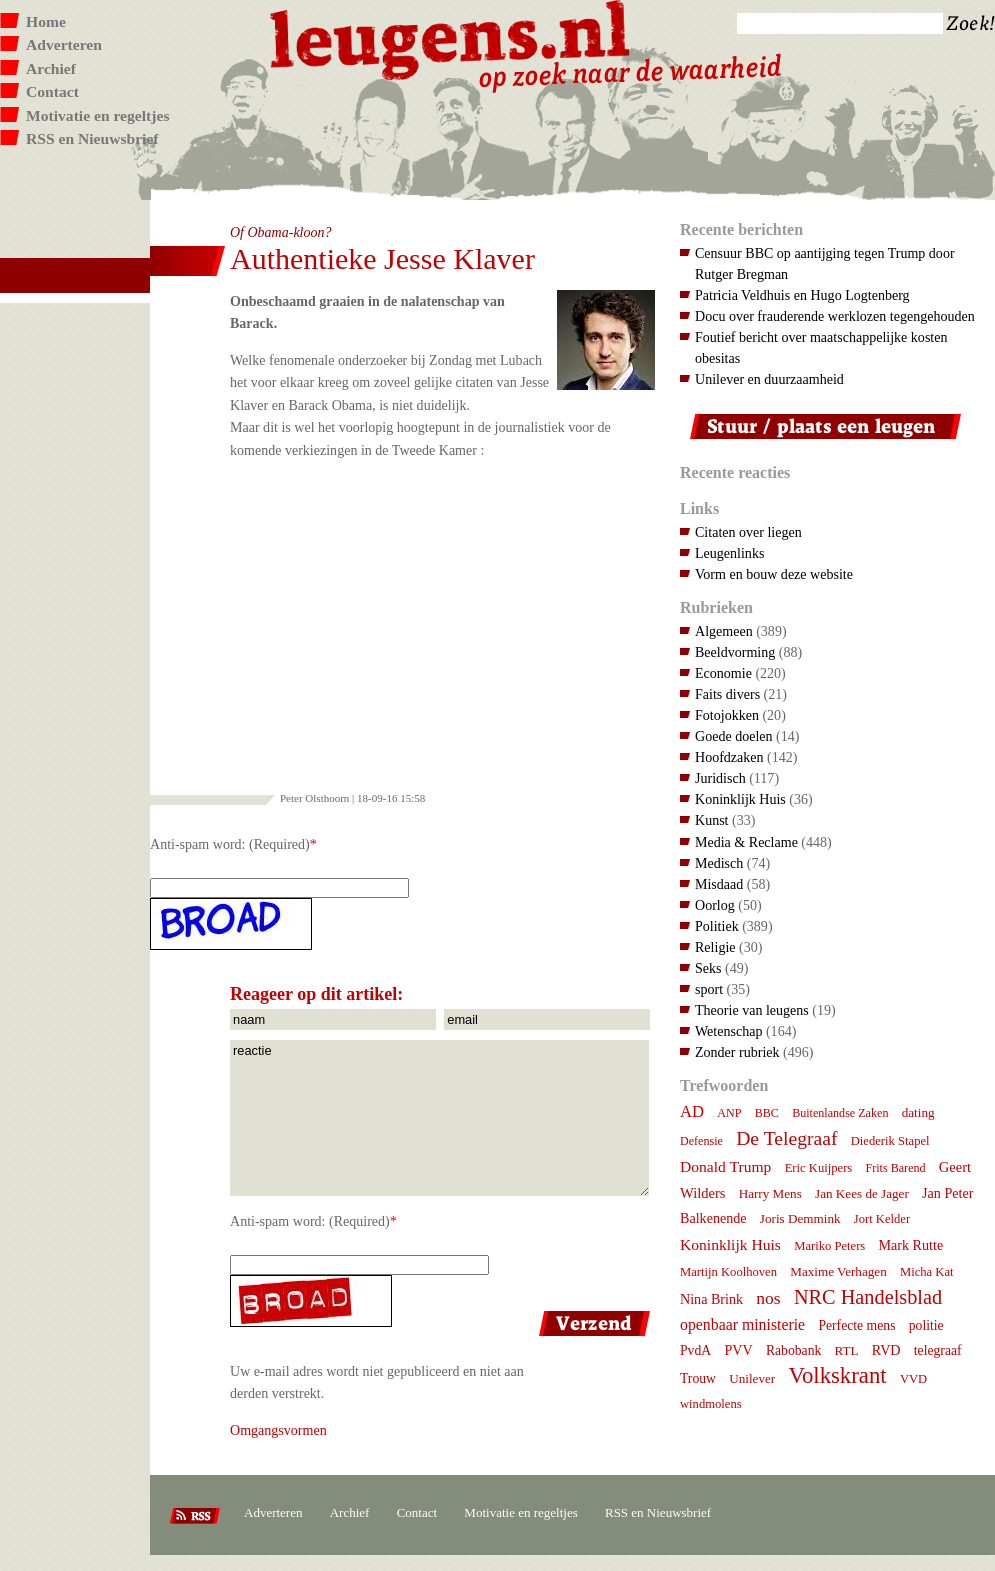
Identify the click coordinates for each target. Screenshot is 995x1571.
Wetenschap (728, 1031)
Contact (52, 91)
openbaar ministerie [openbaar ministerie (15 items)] (742, 1324)
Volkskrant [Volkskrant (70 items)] (837, 1375)
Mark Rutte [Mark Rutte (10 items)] (911, 1245)
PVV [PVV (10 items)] (738, 1350)
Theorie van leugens (752, 1010)
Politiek (717, 926)
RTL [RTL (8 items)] (847, 1350)
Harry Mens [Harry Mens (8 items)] (770, 1193)
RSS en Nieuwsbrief (92, 138)
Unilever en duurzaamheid (769, 379)
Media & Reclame (746, 842)
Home (46, 21)
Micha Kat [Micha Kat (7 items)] (927, 1272)
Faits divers (727, 694)
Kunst (712, 820)
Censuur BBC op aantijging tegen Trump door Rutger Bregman (825, 263)
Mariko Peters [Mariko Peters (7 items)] (829, 1246)
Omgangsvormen (278, 1430)
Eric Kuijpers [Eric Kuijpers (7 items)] (819, 1168)
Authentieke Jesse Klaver (382, 258)
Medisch (719, 863)
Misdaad (719, 884)
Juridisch (720, 778)
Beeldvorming (735, 652)
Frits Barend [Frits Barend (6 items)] (896, 1168)
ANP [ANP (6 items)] (729, 1113)
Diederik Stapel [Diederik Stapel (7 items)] (890, 1141)
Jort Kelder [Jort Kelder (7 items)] (882, 1219)
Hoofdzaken (729, 757)
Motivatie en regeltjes (97, 115)
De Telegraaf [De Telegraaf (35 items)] (786, 1138)
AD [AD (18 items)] (692, 1111)
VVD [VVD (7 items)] (913, 1379)
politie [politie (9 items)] (926, 1325)
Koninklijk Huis (740, 799)
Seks (708, 968)
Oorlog (715, 905)
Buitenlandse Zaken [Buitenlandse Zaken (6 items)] (840, 1113)
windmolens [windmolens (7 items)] (711, 1404)
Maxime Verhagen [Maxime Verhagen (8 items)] (838, 1271)
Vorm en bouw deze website (774, 574)
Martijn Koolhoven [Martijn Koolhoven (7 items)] (728, 1272)
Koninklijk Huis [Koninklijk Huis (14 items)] (730, 1244)
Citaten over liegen (748, 532)
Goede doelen (734, 736)
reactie (439, 1118)
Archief (51, 68)
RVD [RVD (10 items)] (886, 1350)
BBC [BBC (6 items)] (767, 1113)
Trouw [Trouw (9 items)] (698, 1378)
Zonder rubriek (737, 1052)
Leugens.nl (451, 37)
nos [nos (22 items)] (768, 1298)
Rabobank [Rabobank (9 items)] (793, 1350)
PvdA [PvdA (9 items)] (695, 1350)
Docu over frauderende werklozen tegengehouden (835, 316)
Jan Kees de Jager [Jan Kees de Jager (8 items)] (862, 1193)
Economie (723, 673)
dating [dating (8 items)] (918, 1112)
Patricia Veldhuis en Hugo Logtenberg (802, 295)
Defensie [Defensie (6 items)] (701, 1141)
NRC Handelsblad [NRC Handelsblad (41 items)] (868, 1297)
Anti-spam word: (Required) (230, 844)
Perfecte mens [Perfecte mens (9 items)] (856, 1325)
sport (709, 989)
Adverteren (64, 44)
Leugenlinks (729, 553)
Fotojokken (727, 715)
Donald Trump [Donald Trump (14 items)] (725, 1166)
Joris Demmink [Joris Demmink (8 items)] (800, 1218)
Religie (715, 947)
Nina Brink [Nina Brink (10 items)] (711, 1299)
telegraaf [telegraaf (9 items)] (938, 1350)
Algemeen (724, 631)
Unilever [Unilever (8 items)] (752, 1378)
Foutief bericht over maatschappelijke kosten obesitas (821, 347)
